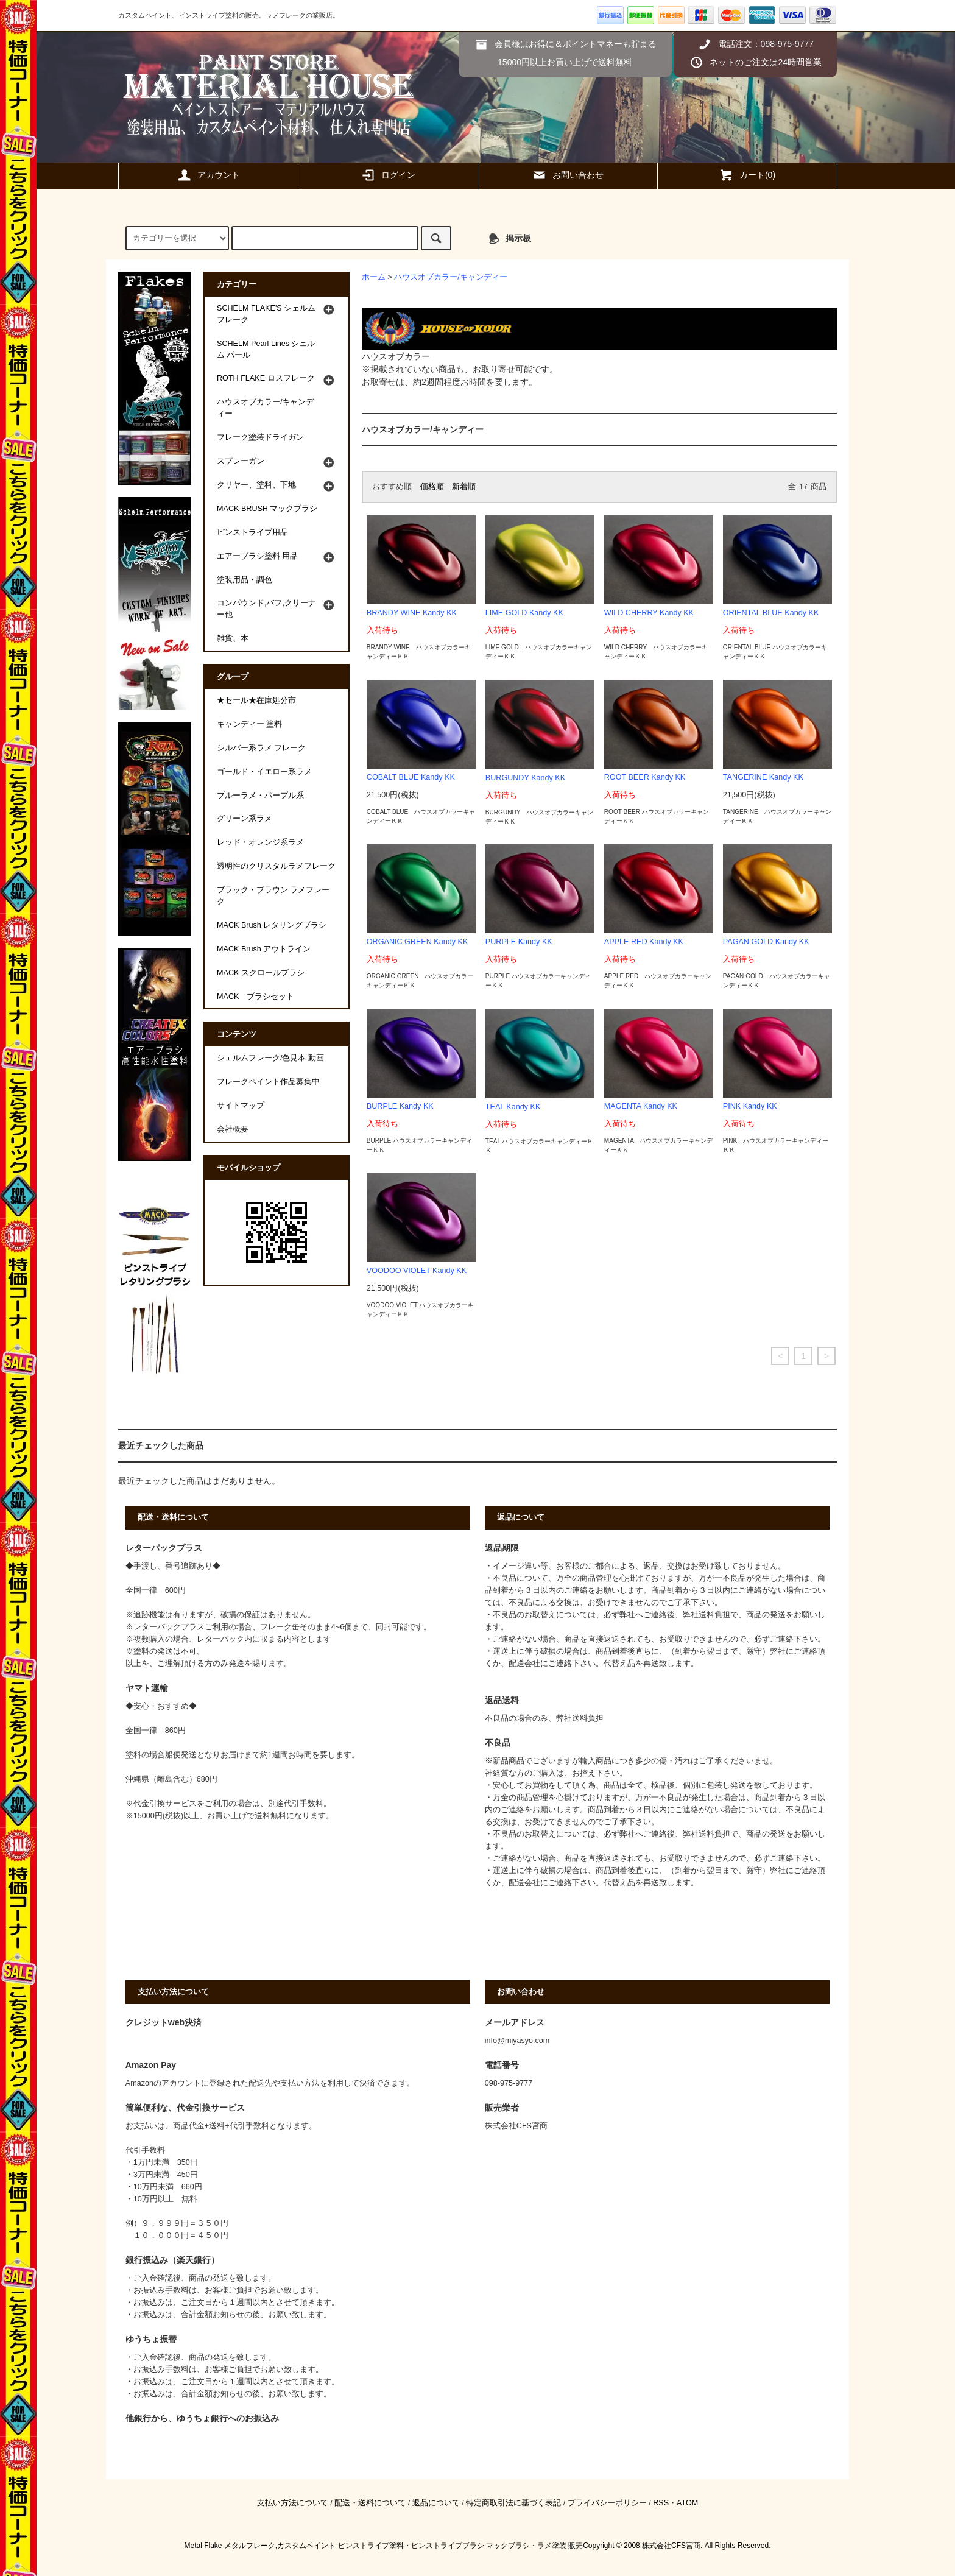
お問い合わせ (568, 175)
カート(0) (747, 175)
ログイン (388, 175)
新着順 (464, 486)
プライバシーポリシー (607, 2503)
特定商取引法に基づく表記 (513, 2503)
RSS (661, 2503)
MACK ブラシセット (255, 996)
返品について (436, 2503)
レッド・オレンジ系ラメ (260, 842)
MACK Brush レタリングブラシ (271, 925)
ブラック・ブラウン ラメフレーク (273, 896)
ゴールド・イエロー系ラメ (264, 772)
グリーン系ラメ (244, 818)
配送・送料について (370, 2503)
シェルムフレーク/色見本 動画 (270, 1058)
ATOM (687, 2503)
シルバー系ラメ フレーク (261, 748)
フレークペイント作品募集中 (268, 1082)
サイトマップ (240, 1105)
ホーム (374, 277)
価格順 (432, 486)
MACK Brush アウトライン (264, 949)
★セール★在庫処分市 (256, 700)
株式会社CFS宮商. (672, 2545)
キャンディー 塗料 (250, 724)
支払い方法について (292, 2503)
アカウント (208, 175)
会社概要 (232, 1129)
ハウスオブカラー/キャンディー (450, 277)
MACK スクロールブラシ (261, 973)
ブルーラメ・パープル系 (260, 795)
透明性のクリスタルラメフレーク (276, 866)
